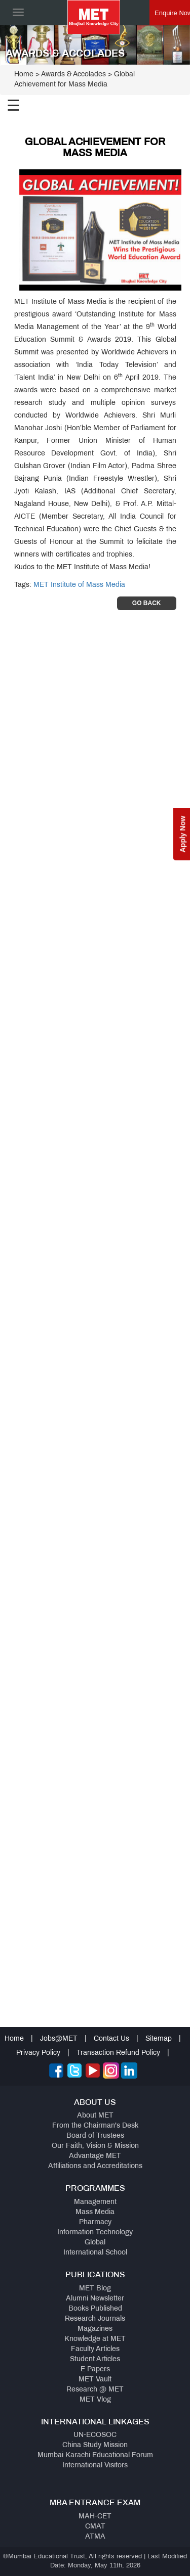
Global (95, 2242)
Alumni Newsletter (95, 2298)
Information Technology (95, 2232)
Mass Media (95, 2212)
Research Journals (95, 2319)
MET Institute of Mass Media (79, 585)
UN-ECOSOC (95, 2435)
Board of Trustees (95, 2136)
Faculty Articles (95, 2349)
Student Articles (95, 2359)
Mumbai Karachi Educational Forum (95, 2455)
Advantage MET (95, 2156)
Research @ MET (95, 2389)
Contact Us (111, 2039)
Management (95, 2202)
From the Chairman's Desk (95, 2126)
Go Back (146, 603)
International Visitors (95, 2465)
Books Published (95, 2309)
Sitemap (158, 2039)
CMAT (95, 2526)
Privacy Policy (38, 2053)
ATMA (95, 2537)
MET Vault (95, 2379)
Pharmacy (95, 2222)
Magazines (95, 2329)
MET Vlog (95, 2400)
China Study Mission (95, 2445)
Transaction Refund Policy (118, 2053)
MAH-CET (95, 2516)
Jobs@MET (59, 2039)
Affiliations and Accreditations (95, 2166)
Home (23, 74)
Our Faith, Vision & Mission (95, 2146)
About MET (95, 2115)
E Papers (95, 2369)
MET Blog (95, 2288)
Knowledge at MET (95, 2339)
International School (95, 2252)
